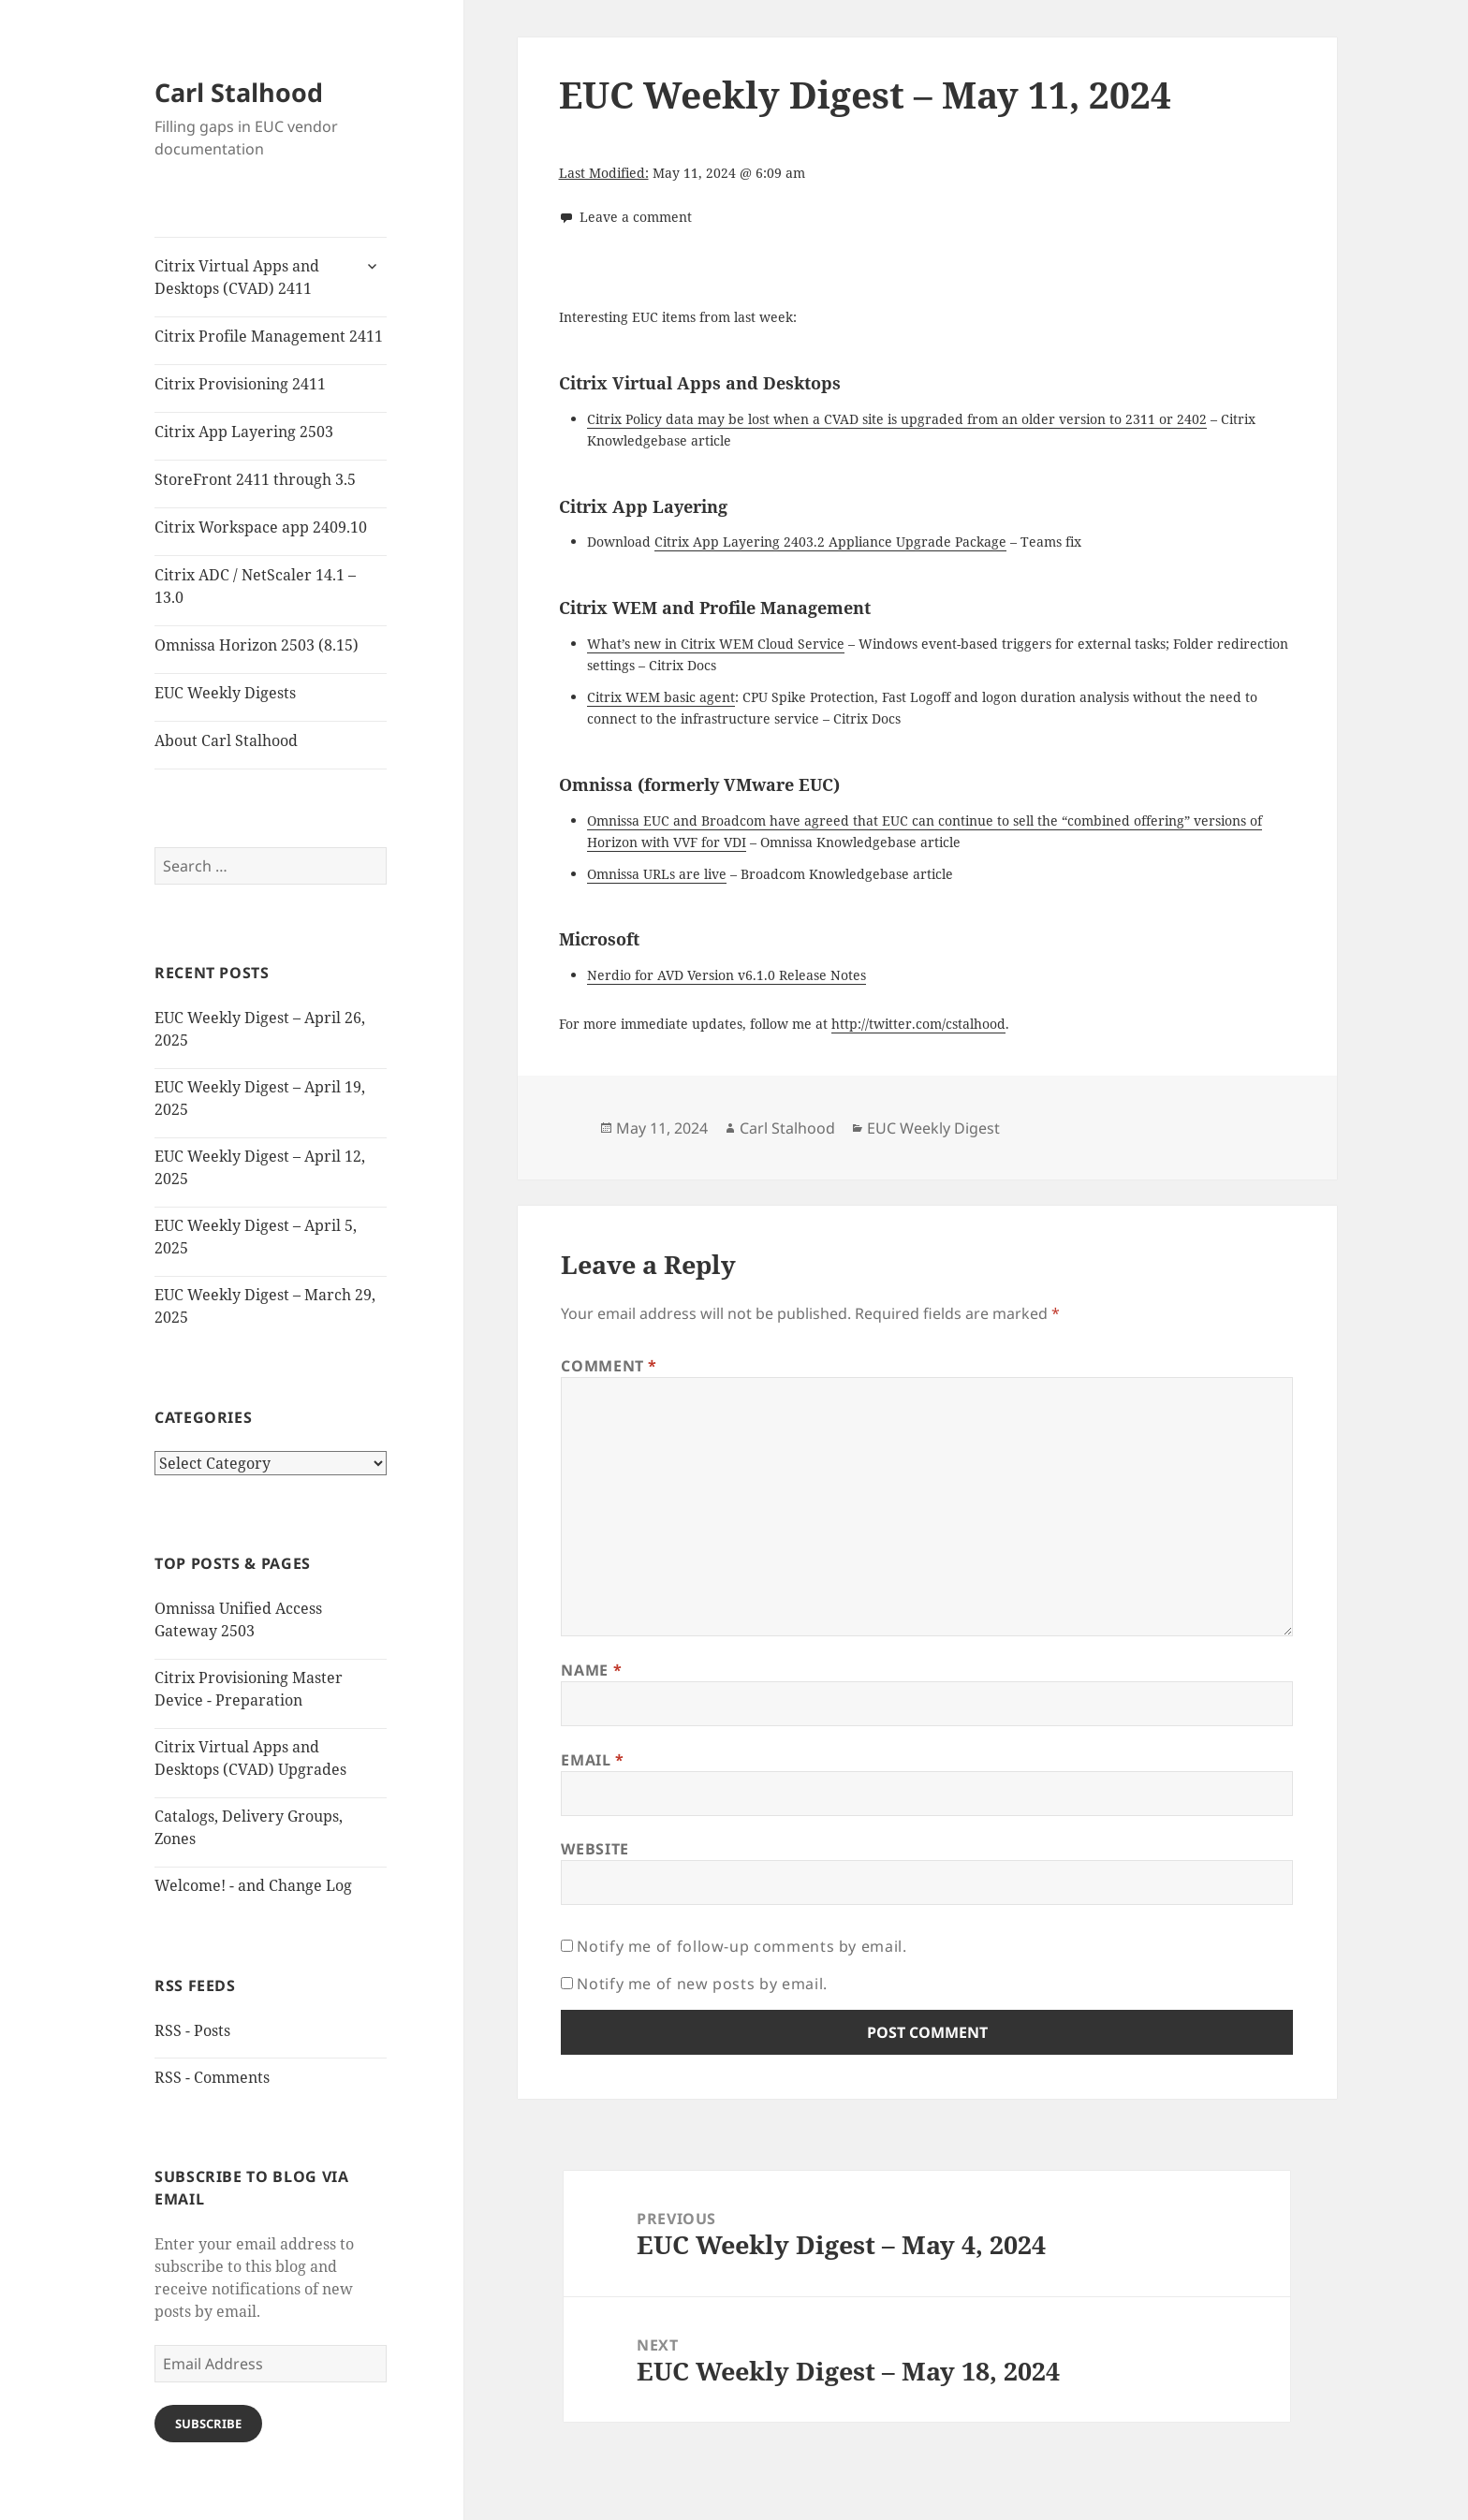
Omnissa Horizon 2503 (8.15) (256, 645)
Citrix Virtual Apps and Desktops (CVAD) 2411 (236, 277)
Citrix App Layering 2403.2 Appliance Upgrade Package (830, 541)
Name (591, 1670)
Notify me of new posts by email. (702, 1983)
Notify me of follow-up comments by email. (741, 1946)
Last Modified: (604, 173)
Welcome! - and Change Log (253, 1885)
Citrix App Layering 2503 (243, 431)
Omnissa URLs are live (657, 874)
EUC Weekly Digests (225, 692)
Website (594, 1849)
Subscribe (208, 2423)
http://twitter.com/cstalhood (918, 1024)
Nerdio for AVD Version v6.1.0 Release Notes (726, 975)
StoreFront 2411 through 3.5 (255, 479)
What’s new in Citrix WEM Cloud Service (715, 643)
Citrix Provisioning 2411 (240, 384)
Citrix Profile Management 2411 (268, 336)
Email (592, 1760)
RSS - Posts (192, 2030)
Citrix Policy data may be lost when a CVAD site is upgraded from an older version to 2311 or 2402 (897, 419)
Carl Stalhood (238, 92)
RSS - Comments (212, 2077)
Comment (609, 1365)
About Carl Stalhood (226, 740)
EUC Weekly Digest (933, 1128)
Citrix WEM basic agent (661, 697)
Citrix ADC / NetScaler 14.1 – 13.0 (255, 586)
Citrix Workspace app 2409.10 (260, 527)
